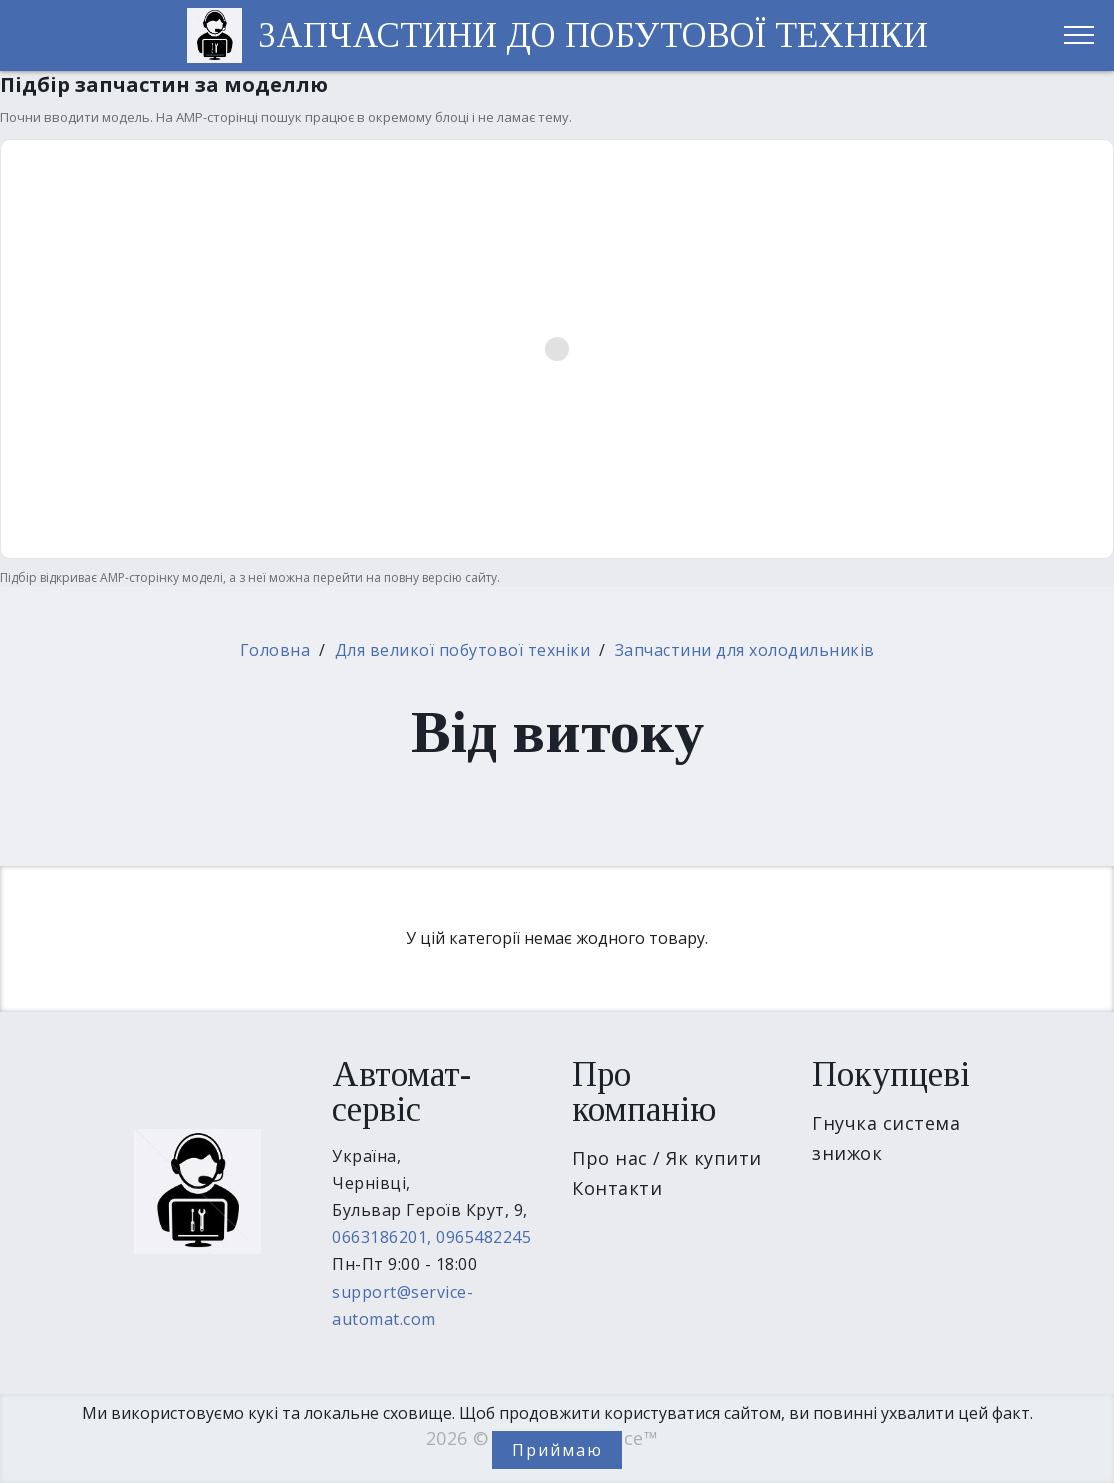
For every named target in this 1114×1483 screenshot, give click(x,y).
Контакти (617, 1188)
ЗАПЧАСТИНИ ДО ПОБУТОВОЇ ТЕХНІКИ (593, 35)
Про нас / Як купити (667, 1158)
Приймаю (557, 1450)
